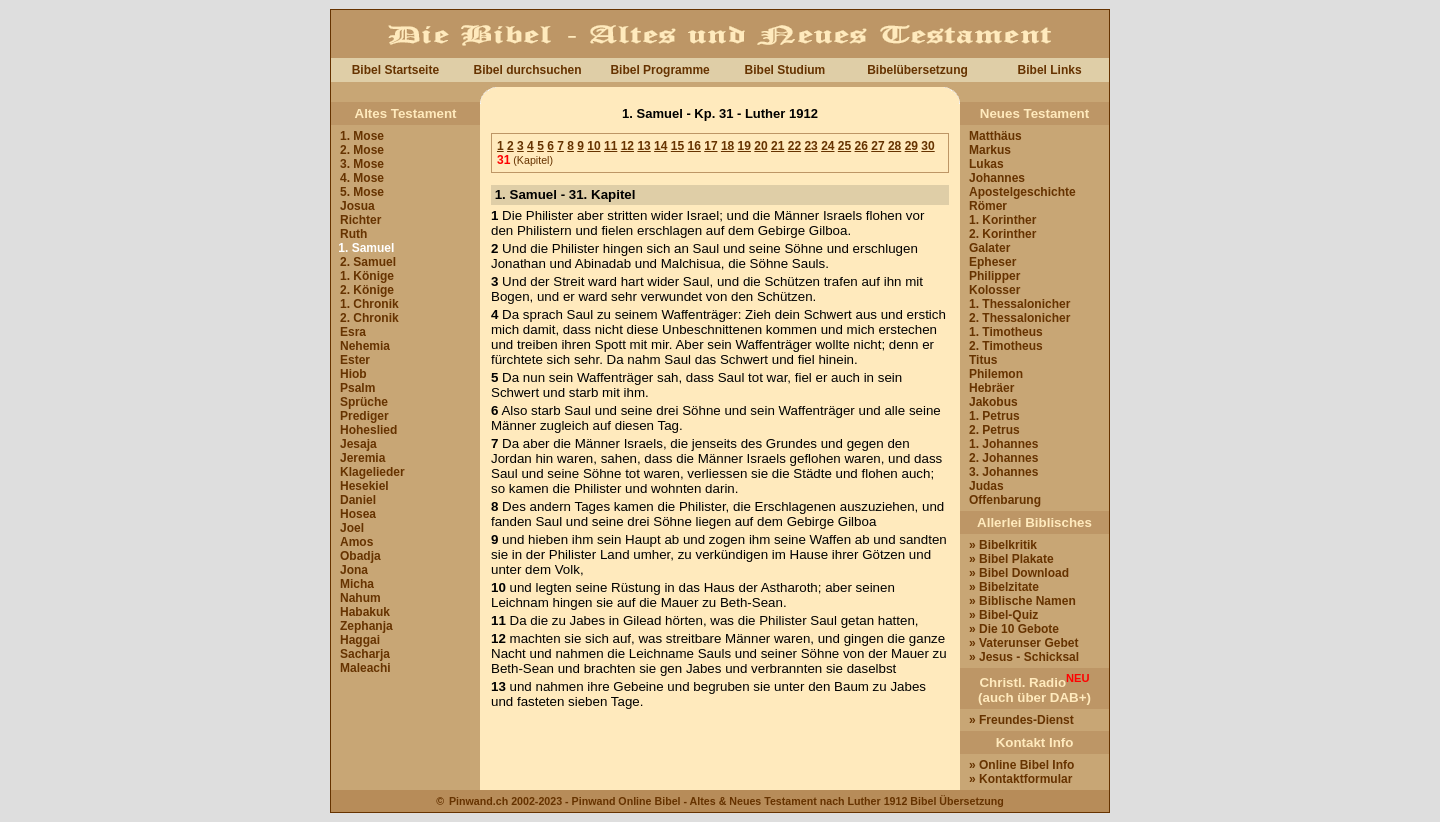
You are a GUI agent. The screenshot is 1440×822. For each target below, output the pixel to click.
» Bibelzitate (1004, 587)
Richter (360, 220)
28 (894, 146)
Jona (354, 570)
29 (911, 146)
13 (643, 146)
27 (877, 146)
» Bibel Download (1019, 573)
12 (627, 146)
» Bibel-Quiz (1003, 615)
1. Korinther (1002, 220)
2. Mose (362, 150)
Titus (983, 360)
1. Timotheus (1006, 332)
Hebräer (991, 388)
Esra (353, 332)
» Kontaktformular (1020, 779)
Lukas (986, 164)
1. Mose (362, 136)
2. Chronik (369, 318)
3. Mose (362, 164)
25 (844, 146)
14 (660, 146)
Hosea (358, 514)
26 (861, 146)
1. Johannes (1003, 444)
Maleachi (365, 668)
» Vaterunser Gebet (1023, 643)
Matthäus (995, 136)
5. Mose (362, 192)
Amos (356, 542)
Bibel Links (1050, 70)
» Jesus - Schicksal (1024, 657)
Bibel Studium (785, 70)
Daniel (358, 500)
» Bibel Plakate (1011, 559)
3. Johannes (1003, 472)
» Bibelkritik (1003, 545)
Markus (990, 150)
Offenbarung (1005, 500)
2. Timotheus (1006, 346)
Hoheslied (368, 430)
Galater (989, 248)
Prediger (364, 416)
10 (593, 146)
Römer (988, 206)
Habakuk (365, 612)
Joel (352, 528)
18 (727, 146)
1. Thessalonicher (1019, 304)
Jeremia (362, 458)
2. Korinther (1002, 234)
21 (777, 146)
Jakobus (993, 402)
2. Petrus (994, 430)
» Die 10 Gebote (1014, 629)
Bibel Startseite (395, 70)
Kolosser (994, 290)
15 (677, 146)
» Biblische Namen (1022, 601)
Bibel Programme (659, 70)
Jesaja (358, 444)
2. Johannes (1003, 458)
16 (694, 146)
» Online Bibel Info (1021, 765)
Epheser (992, 262)
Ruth (353, 234)
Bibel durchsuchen (527, 70)
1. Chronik (369, 304)
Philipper (994, 276)
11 (610, 146)
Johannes (997, 178)
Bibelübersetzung (917, 70)
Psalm (357, 388)
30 (927, 146)
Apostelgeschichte (1022, 192)
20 (760, 146)
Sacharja (365, 654)
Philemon (996, 374)
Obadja (360, 556)
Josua (357, 206)
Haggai (360, 640)
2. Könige (367, 290)
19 (744, 146)
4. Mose (362, 178)
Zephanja (366, 626)
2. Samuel (368, 262)
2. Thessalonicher (1019, 318)
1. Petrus (994, 416)
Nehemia (365, 346)
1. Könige (367, 276)
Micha (357, 584)
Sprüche (364, 402)
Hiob (353, 374)
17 (710, 146)
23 (810, 146)
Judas (986, 486)
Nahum (360, 598)
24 (827, 146)
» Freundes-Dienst (1021, 720)
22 (794, 146)
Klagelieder (372, 472)
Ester (355, 360)
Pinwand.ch (478, 801)
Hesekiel (364, 486)
